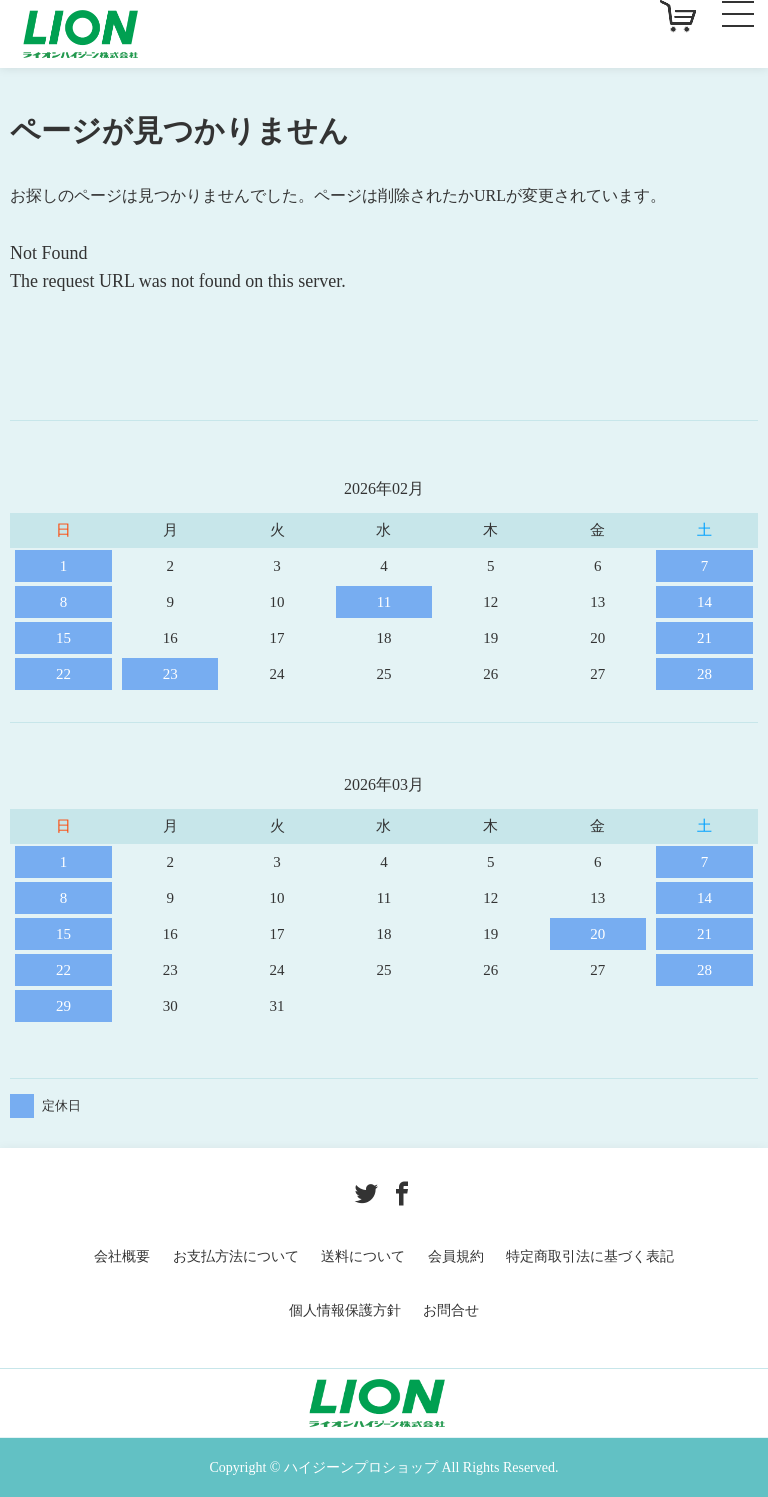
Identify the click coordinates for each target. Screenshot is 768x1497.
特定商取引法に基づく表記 (590, 1256)
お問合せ (451, 1310)
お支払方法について (236, 1256)
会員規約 (456, 1256)
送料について (363, 1256)
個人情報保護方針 (345, 1310)
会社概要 (122, 1256)
